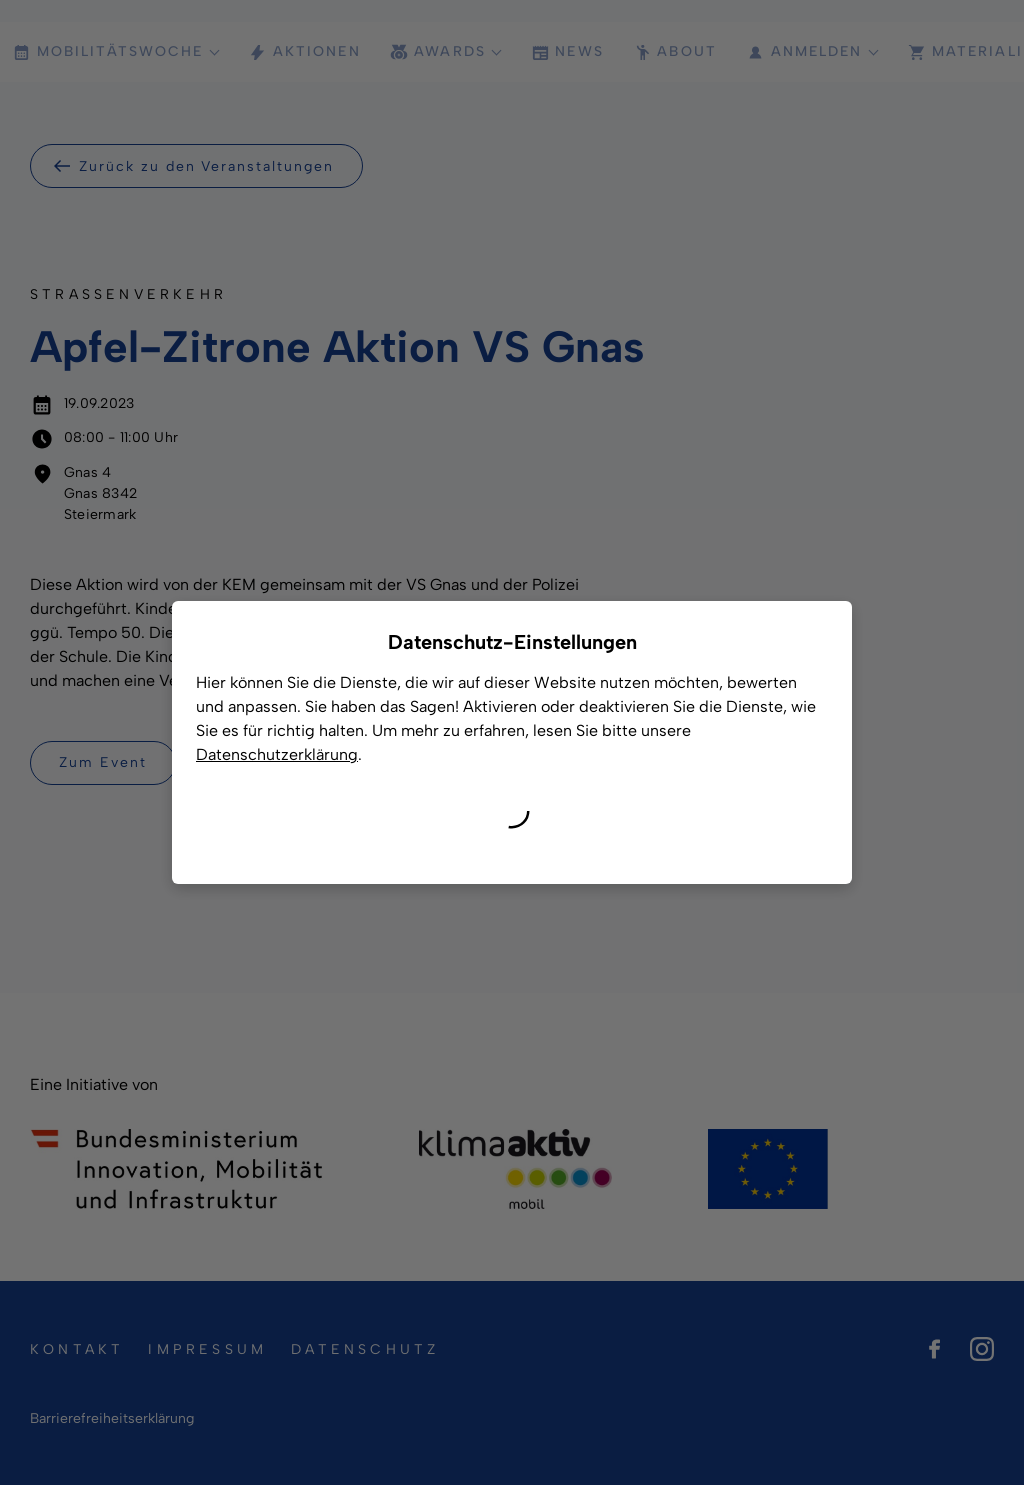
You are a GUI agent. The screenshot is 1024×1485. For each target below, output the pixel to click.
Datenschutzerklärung (277, 754)
